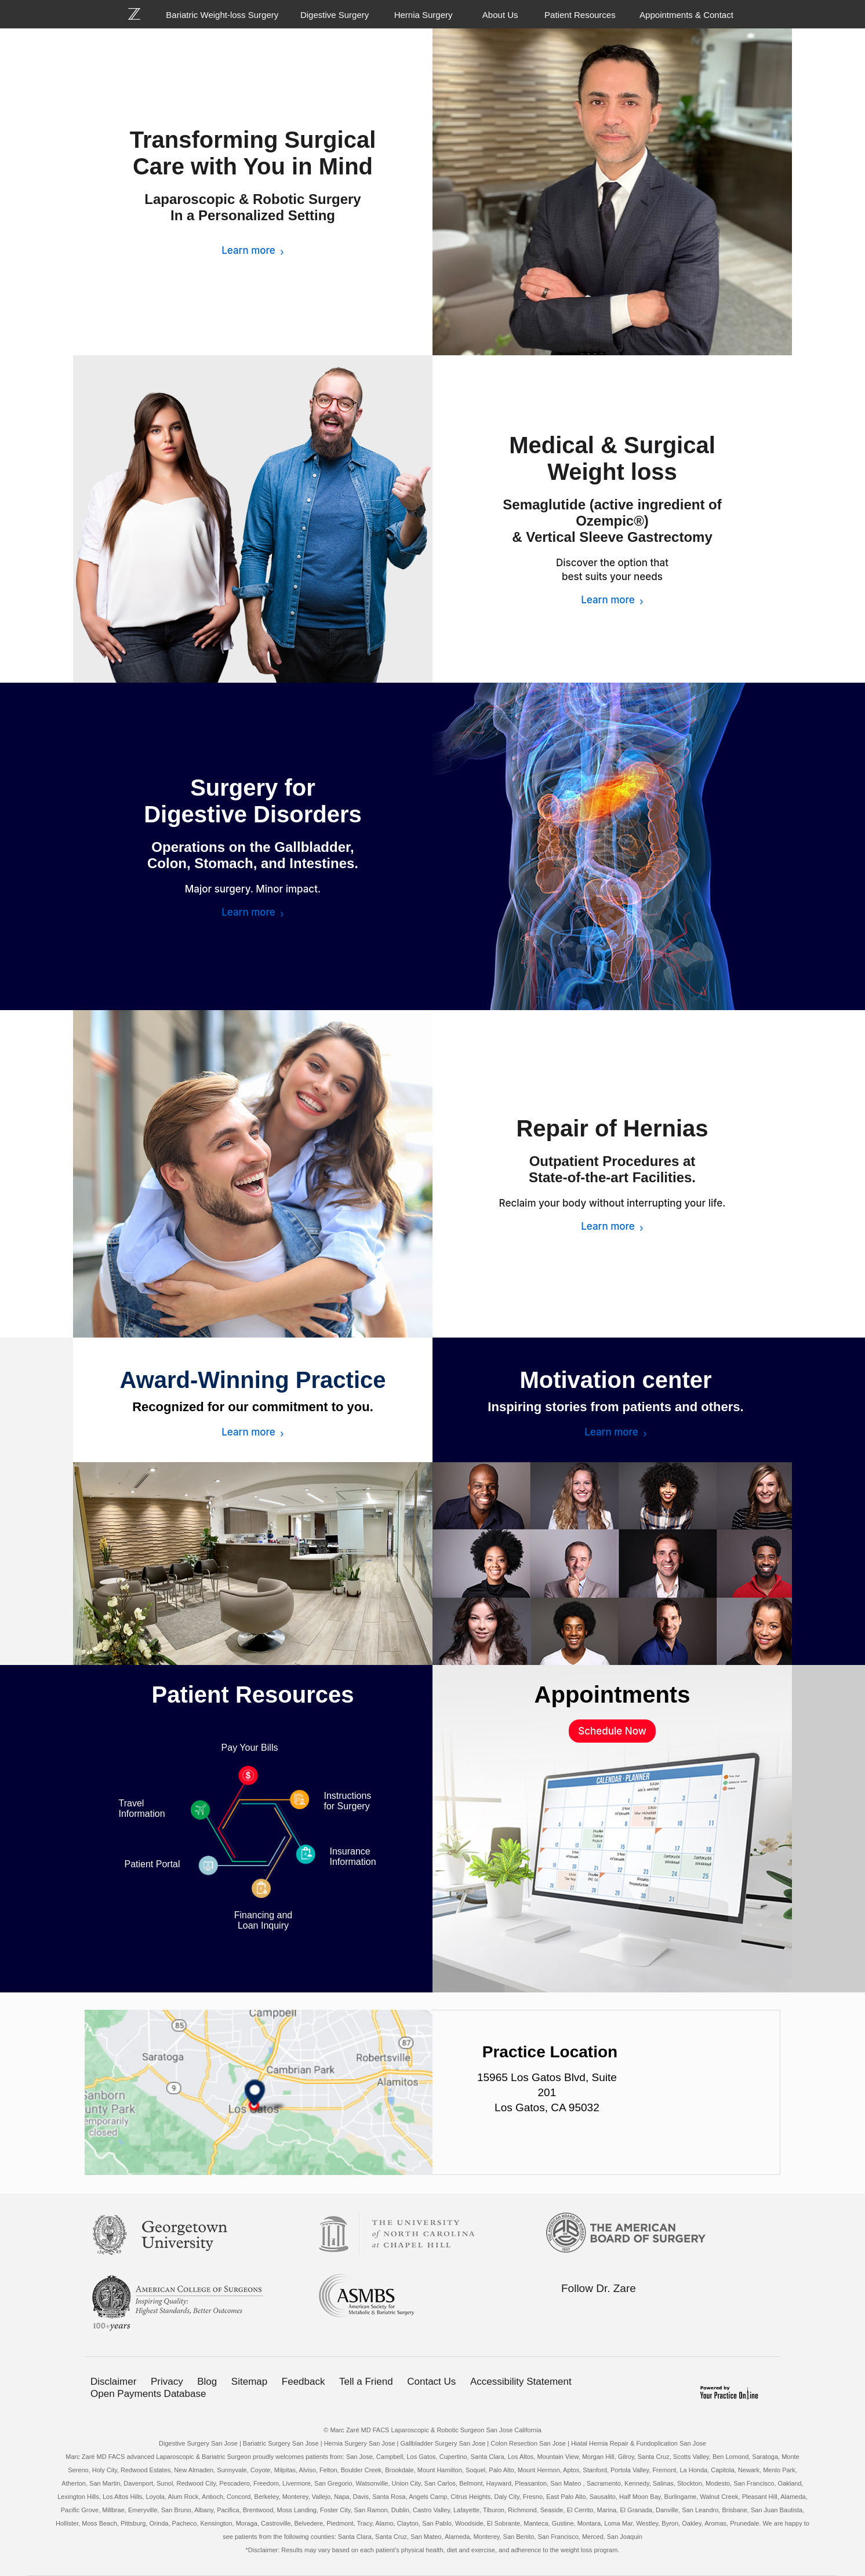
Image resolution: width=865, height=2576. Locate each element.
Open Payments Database (148, 2393)
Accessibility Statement (521, 2381)
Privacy (167, 2381)
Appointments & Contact (686, 15)
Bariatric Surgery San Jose (281, 2443)
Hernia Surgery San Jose (359, 2443)
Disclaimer (113, 2381)
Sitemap (249, 2381)
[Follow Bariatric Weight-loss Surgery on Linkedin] (615, 2311)
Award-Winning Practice (253, 1380)
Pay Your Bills (249, 1747)
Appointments (612, 1694)
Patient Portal (152, 1864)
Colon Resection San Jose (528, 2443)
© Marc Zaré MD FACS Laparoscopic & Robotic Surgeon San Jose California (432, 2429)
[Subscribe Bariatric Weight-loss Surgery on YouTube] (639, 2311)
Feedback (303, 2381)
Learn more (248, 250)
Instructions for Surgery (348, 1801)
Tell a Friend (366, 2381)
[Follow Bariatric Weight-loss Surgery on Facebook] (566, 2311)
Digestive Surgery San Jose (198, 2443)
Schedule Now (612, 1731)
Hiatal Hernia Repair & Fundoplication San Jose (638, 2443)
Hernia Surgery (423, 15)
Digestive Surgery (334, 15)
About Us (500, 15)
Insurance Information (353, 1856)
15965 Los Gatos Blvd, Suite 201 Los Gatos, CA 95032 (547, 2092)
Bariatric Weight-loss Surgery (222, 15)
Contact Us (431, 2381)
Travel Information (142, 1808)
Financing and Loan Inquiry (263, 1920)
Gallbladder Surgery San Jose (443, 2443)
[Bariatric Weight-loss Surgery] (141, 14)
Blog (207, 2381)
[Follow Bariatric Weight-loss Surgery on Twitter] (591, 2311)
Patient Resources (580, 15)
